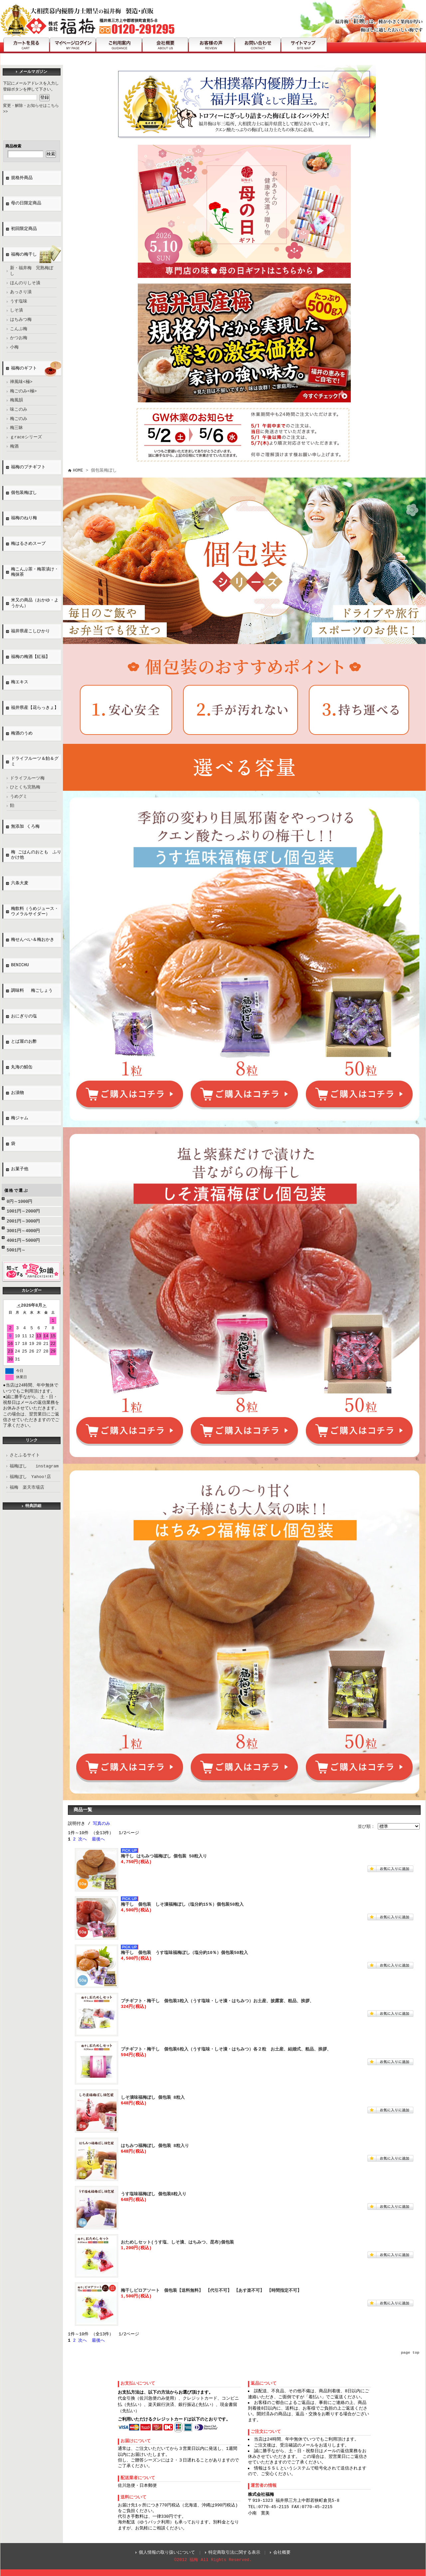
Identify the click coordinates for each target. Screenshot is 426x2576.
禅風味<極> (21, 382)
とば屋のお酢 (24, 1042)
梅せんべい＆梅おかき (32, 940)
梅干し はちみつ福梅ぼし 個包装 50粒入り (164, 1856)
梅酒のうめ (22, 734)
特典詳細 (33, 1506)
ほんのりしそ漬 (25, 283)
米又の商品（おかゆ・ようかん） (35, 603)
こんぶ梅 (18, 329)
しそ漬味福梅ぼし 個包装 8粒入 (153, 2097)
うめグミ (18, 797)
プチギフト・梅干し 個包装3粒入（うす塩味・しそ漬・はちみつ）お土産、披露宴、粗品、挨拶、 (217, 2001)
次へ (82, 1839)
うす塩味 (18, 302)
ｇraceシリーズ (26, 437)
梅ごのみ (18, 419)
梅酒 (14, 447)
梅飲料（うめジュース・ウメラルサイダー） (35, 912)
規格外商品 (22, 178)
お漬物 (17, 1093)
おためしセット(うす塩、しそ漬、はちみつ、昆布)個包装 (177, 2242)
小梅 (14, 347)
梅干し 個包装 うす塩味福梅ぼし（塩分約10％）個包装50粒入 (184, 1953)
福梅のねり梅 (24, 518)
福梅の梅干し (24, 255)
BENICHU (20, 965)
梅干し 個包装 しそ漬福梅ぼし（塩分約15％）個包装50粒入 (182, 1904)
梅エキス (19, 682)
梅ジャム (19, 1118)
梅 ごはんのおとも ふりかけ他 (36, 855)
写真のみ (101, 1823)
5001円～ (16, 1250)
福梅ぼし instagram (34, 1466)
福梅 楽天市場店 (27, 1487)
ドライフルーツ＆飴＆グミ (35, 761)
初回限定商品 (24, 229)
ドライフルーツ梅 (27, 778)
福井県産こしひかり (30, 631)
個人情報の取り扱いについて (167, 2552)
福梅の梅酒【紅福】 (30, 657)
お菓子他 (19, 1169)
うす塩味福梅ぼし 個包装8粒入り (153, 2194)
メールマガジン (33, 72)
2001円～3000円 (23, 1221)
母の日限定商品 (26, 203)
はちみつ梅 (21, 320)
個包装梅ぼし (24, 493)
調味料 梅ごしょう (32, 991)
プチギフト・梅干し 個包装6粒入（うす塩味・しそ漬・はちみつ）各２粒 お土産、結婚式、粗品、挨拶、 (226, 2049)
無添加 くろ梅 (25, 827)
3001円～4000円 (23, 1231)
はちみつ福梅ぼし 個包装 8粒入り (155, 2146)
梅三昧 (16, 428)
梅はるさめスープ (28, 544)
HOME (78, 470)
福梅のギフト (24, 368)
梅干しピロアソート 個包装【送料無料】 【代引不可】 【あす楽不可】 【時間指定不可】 (211, 2290)
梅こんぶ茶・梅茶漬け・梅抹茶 (35, 572)
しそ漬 (16, 311)
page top (410, 2352)
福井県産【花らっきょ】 (35, 708)
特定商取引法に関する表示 (234, 2552)
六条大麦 (19, 883)
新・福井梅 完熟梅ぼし (31, 271)
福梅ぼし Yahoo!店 (30, 1477)
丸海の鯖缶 (22, 1067)
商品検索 (13, 146)
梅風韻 (16, 400)
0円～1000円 (19, 1201)
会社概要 (282, 2552)
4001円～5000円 (23, 1240)
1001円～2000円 (23, 1211)
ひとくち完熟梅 (25, 787)
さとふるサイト (25, 1455)
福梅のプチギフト (28, 467)
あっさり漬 (21, 292)
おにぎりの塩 (26, 1016)
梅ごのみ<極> (23, 391)
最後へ (98, 1839)
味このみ (18, 410)
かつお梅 (18, 338)
